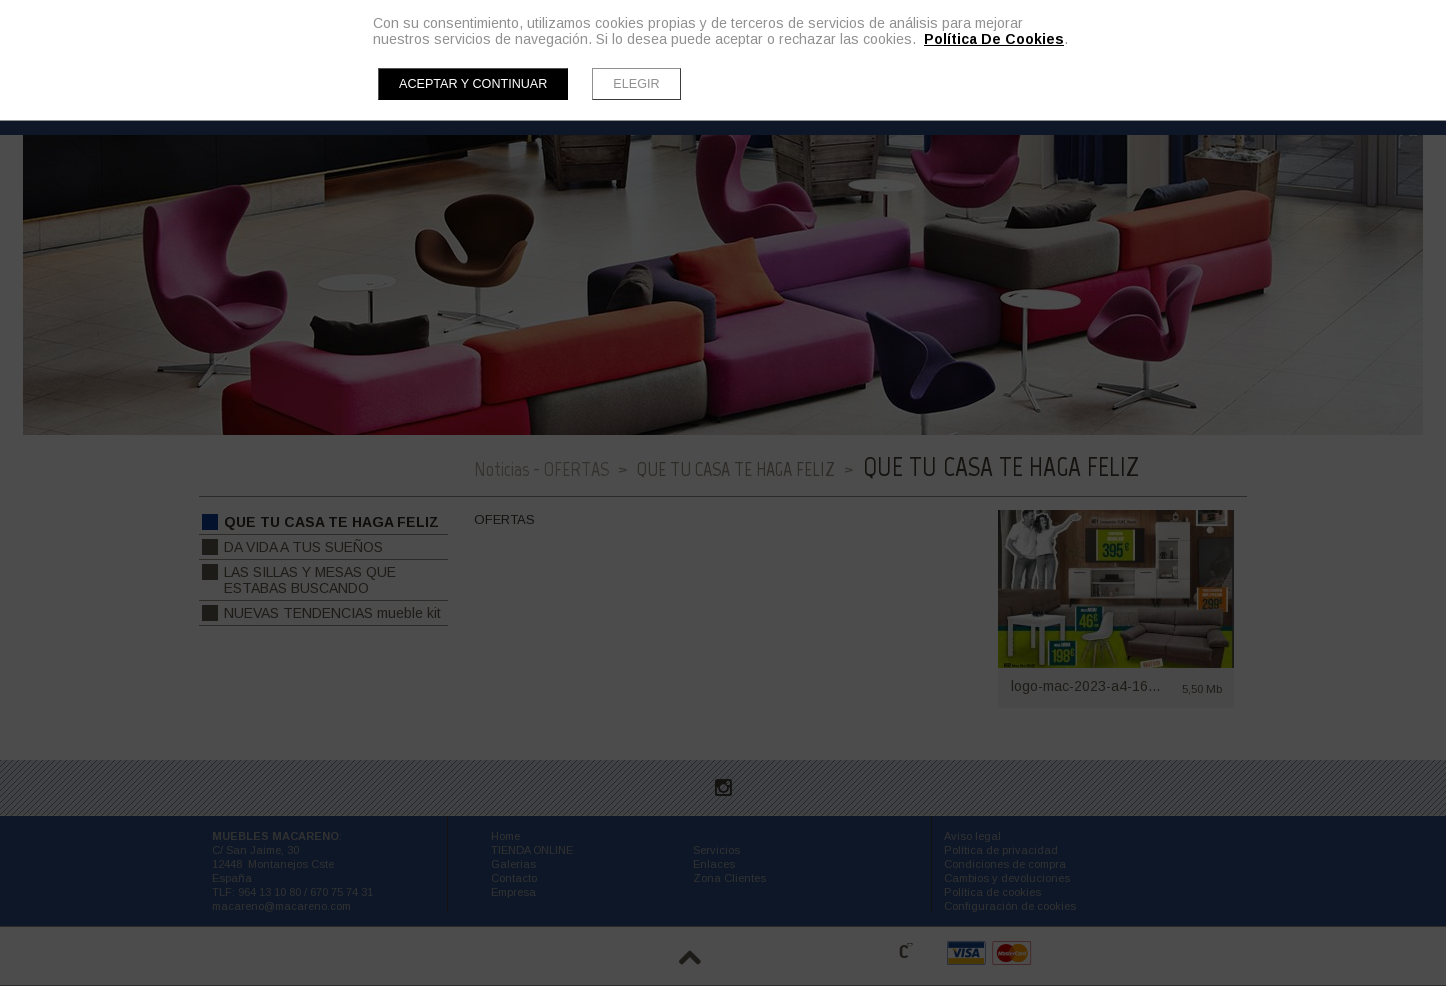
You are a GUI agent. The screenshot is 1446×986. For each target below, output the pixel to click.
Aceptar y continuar (473, 84)
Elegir (636, 84)
